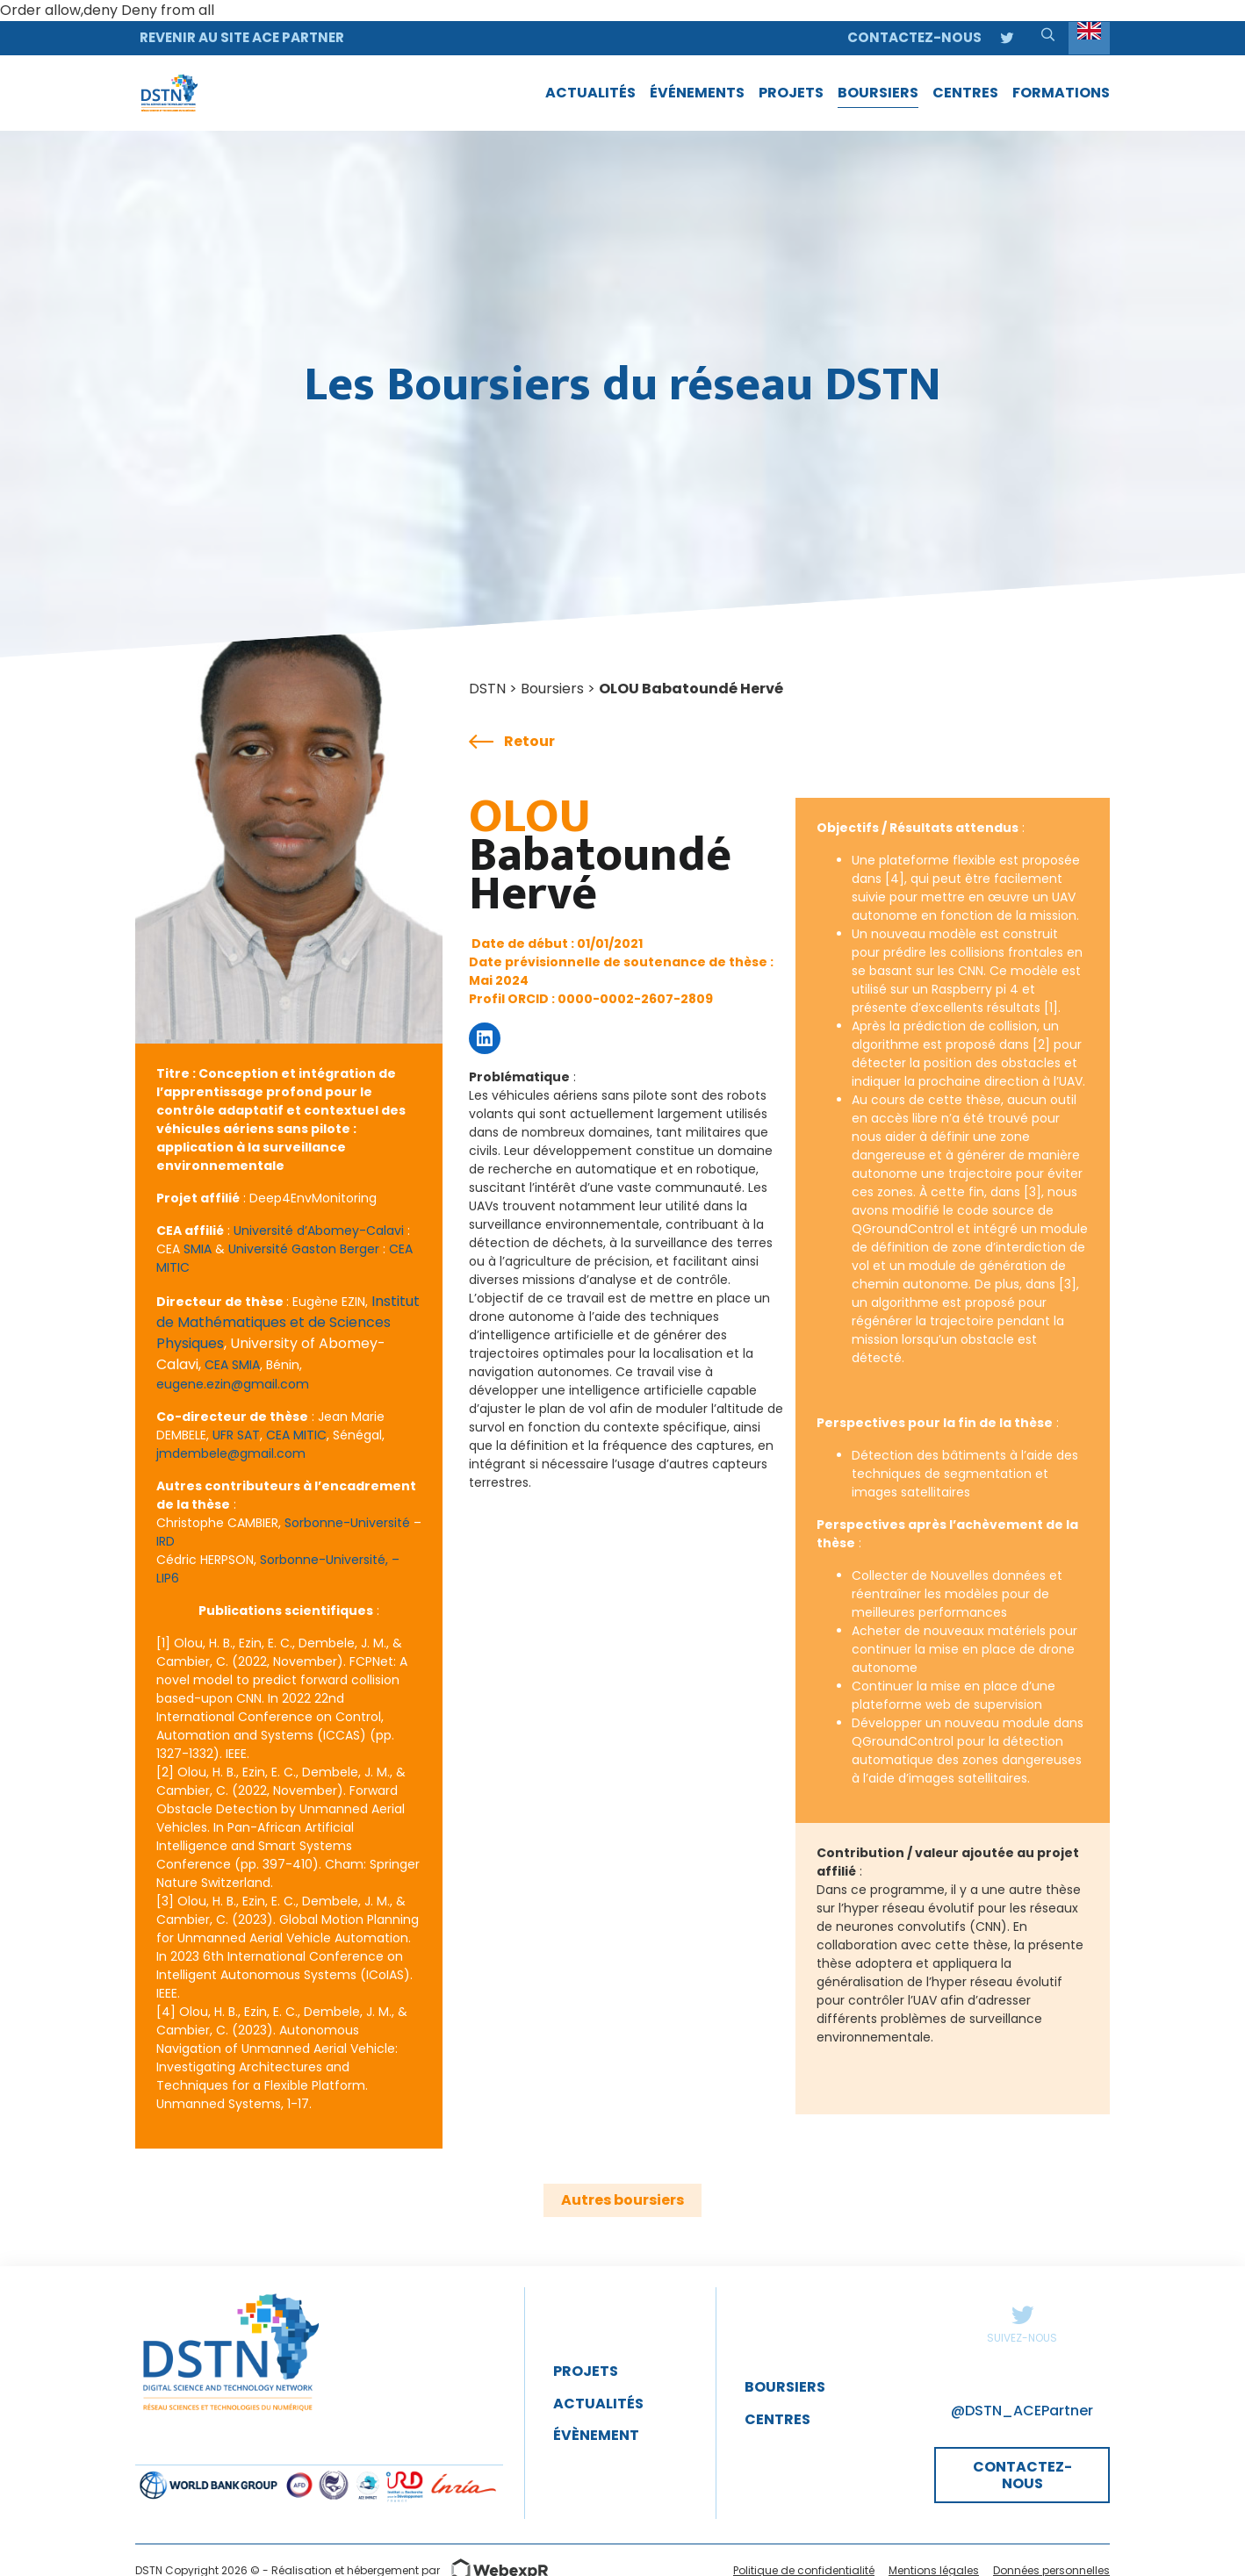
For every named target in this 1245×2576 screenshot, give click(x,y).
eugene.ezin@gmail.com (232, 1384)
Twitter (1022, 2314)
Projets (585, 2371)
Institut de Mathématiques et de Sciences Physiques (288, 1322)
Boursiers (552, 688)
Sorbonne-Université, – (329, 1559)
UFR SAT (236, 1435)
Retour (512, 742)
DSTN (487, 688)
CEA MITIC (296, 1435)
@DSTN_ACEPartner (1022, 2410)
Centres (777, 2419)
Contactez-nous (914, 37)
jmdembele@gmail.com (231, 1453)
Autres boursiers (622, 2200)
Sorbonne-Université (347, 1523)
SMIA (198, 1249)
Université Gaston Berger (303, 1249)
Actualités (598, 2403)
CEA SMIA (232, 1365)
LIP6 (167, 1578)
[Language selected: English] (1089, 38)
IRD (165, 1541)
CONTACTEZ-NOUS (1022, 2475)
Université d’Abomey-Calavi (319, 1230)
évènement (596, 2435)
